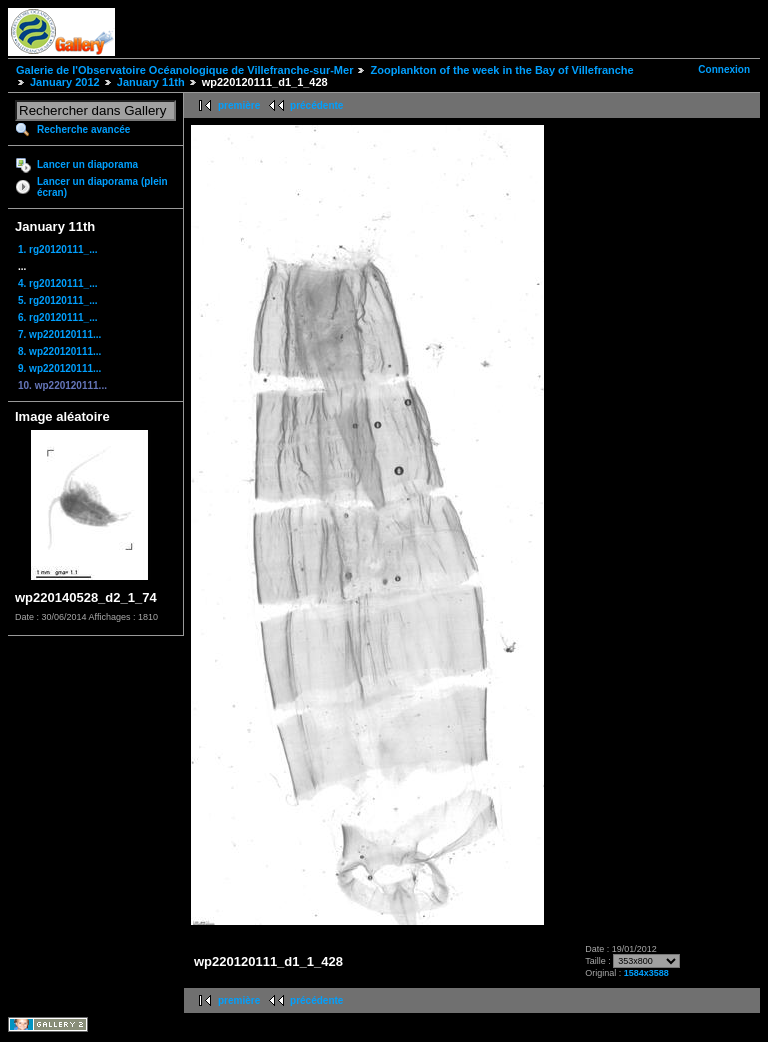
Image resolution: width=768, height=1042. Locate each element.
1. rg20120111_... (58, 249)
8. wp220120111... (59, 351)
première (239, 105)
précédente (316, 105)
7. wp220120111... (59, 334)
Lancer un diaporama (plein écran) (102, 187)
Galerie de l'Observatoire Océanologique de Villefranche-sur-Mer (184, 70)
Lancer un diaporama (87, 164)
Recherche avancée (83, 129)
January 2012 (65, 82)
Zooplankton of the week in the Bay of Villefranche (501, 70)
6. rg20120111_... (58, 317)
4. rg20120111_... (58, 283)
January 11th (151, 82)
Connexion (724, 69)
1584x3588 (646, 973)
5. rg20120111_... (58, 300)
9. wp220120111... (59, 368)
